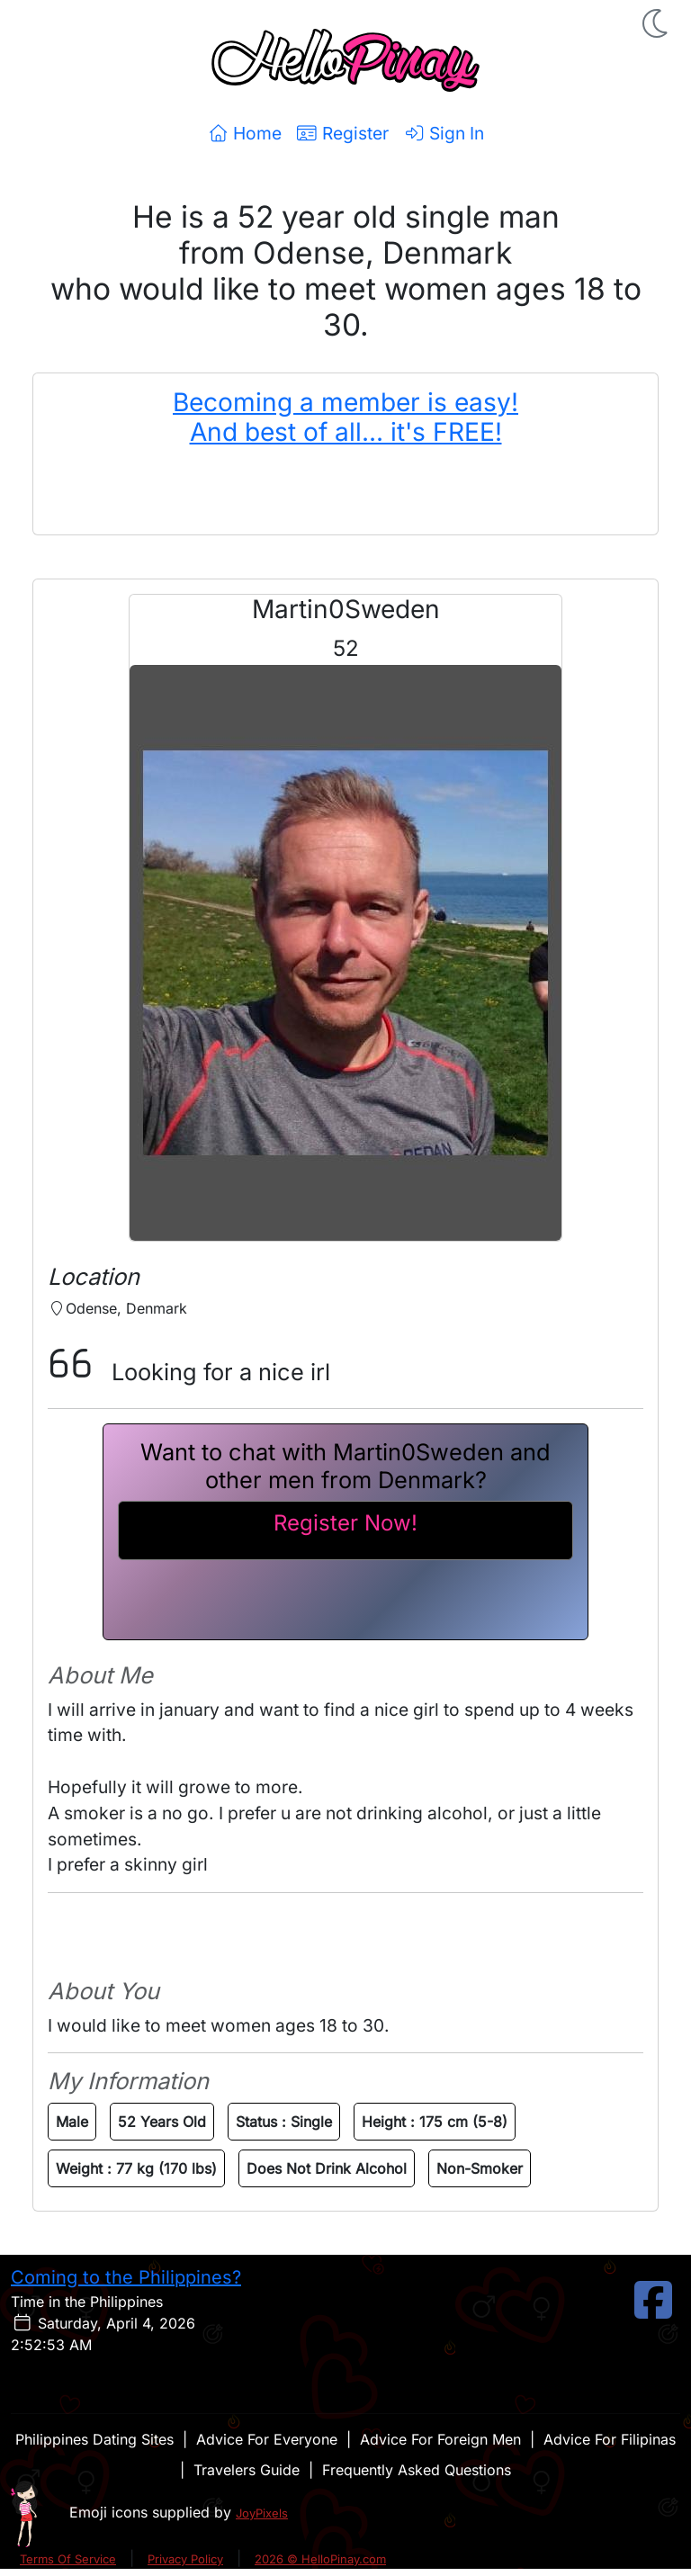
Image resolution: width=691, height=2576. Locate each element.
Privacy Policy (185, 2559)
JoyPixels (262, 2513)
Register (342, 133)
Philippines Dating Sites (94, 2439)
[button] (656, 23)
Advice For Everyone (266, 2439)
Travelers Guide (246, 2470)
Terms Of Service (68, 2559)
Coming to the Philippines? (126, 2277)
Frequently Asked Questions (416, 2470)
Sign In (443, 133)
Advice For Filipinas (609, 2439)
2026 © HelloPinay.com (320, 2559)
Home (244, 133)
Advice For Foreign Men (440, 2439)
